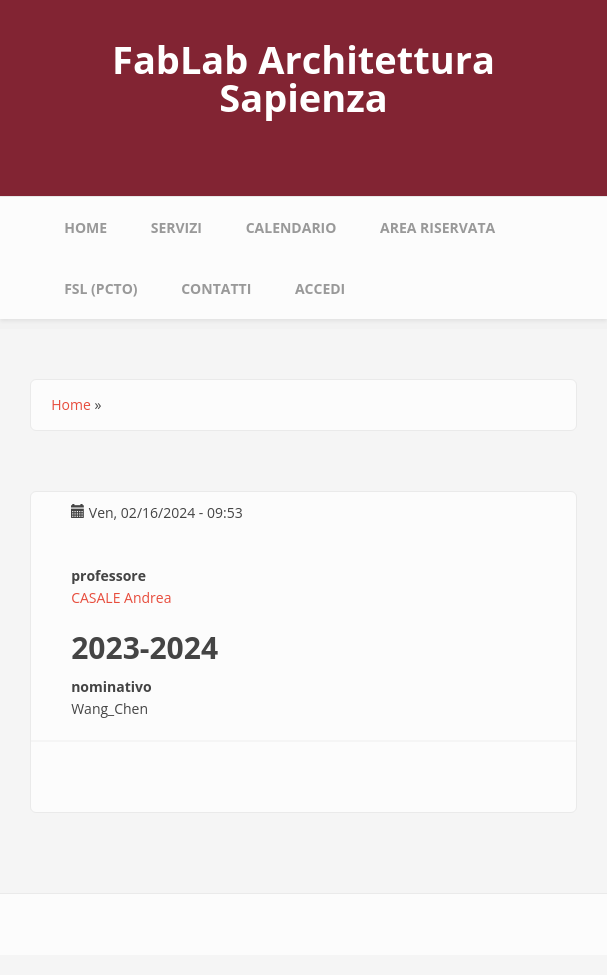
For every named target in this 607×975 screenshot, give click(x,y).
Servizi (176, 227)
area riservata (437, 227)
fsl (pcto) (100, 288)
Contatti (216, 288)
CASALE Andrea (121, 597)
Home (85, 227)
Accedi (320, 288)
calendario (291, 227)
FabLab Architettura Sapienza (303, 78)
